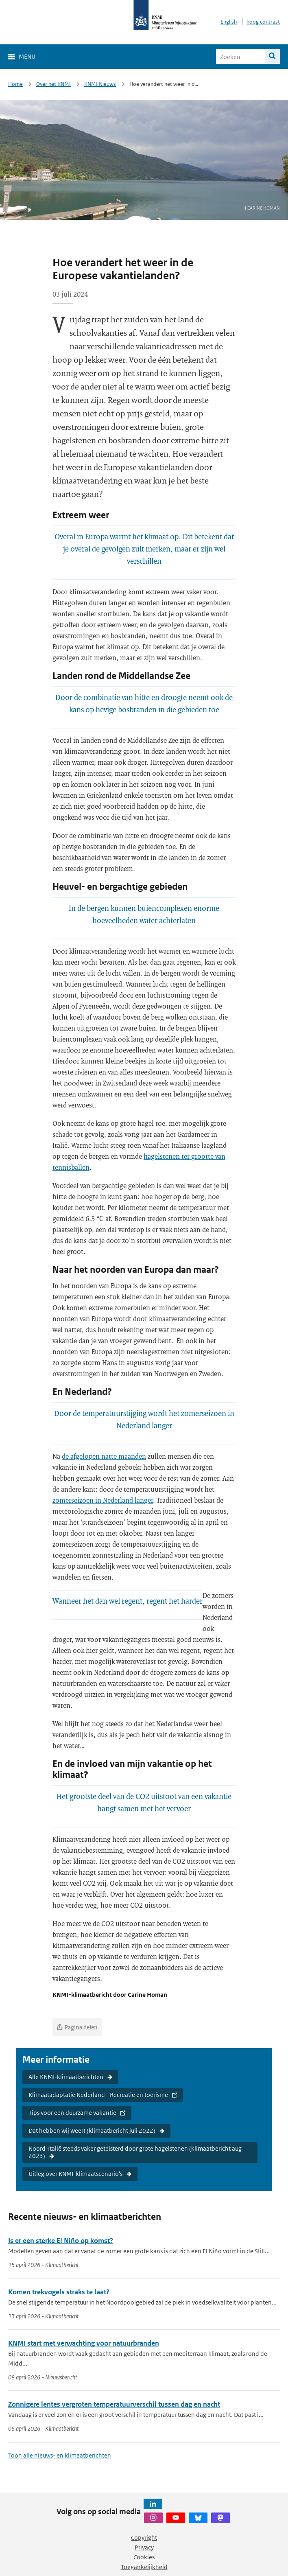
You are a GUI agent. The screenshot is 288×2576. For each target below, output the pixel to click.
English (228, 21)
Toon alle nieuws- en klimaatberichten (59, 2455)
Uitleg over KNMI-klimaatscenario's (75, 2174)
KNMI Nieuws (100, 84)
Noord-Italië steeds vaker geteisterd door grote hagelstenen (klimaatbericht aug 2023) (135, 2152)
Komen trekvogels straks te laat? (58, 2291)
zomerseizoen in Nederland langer (102, 1500)
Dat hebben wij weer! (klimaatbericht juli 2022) (91, 2130)
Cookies (144, 2557)
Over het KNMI (53, 84)
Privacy (144, 2547)
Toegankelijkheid (144, 2567)
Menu (27, 56)
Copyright (144, 2537)
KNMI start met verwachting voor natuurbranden (83, 2343)
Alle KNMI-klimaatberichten (65, 2077)
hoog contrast (263, 21)
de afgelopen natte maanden (104, 1456)
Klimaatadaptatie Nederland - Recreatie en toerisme (98, 2095)
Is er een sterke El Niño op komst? (60, 2240)
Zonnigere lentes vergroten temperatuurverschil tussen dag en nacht (114, 2404)
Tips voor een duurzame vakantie (72, 2112)
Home (15, 84)
